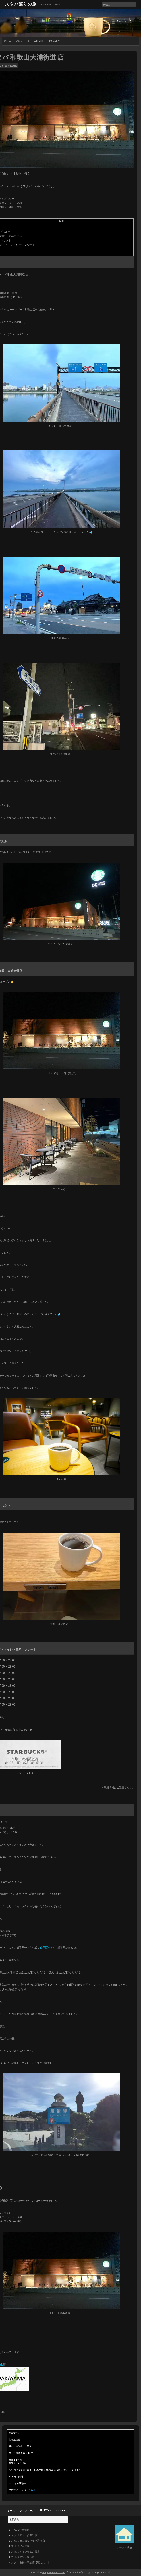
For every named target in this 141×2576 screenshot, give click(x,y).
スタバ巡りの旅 (20, 4)
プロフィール (23, 40)
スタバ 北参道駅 (20, 2529)
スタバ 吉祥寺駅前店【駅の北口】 (30, 2562)
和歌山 (4, 2412)
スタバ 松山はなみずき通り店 (28, 2540)
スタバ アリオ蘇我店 (23, 2557)
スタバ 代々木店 (20, 2546)
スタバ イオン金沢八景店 (25, 2551)
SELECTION (39, 40)
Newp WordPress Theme (53, 2572)
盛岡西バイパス (49, 1947)
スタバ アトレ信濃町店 (24, 2535)
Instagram (55, 40)
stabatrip (12, 65)
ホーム (7, 40)
